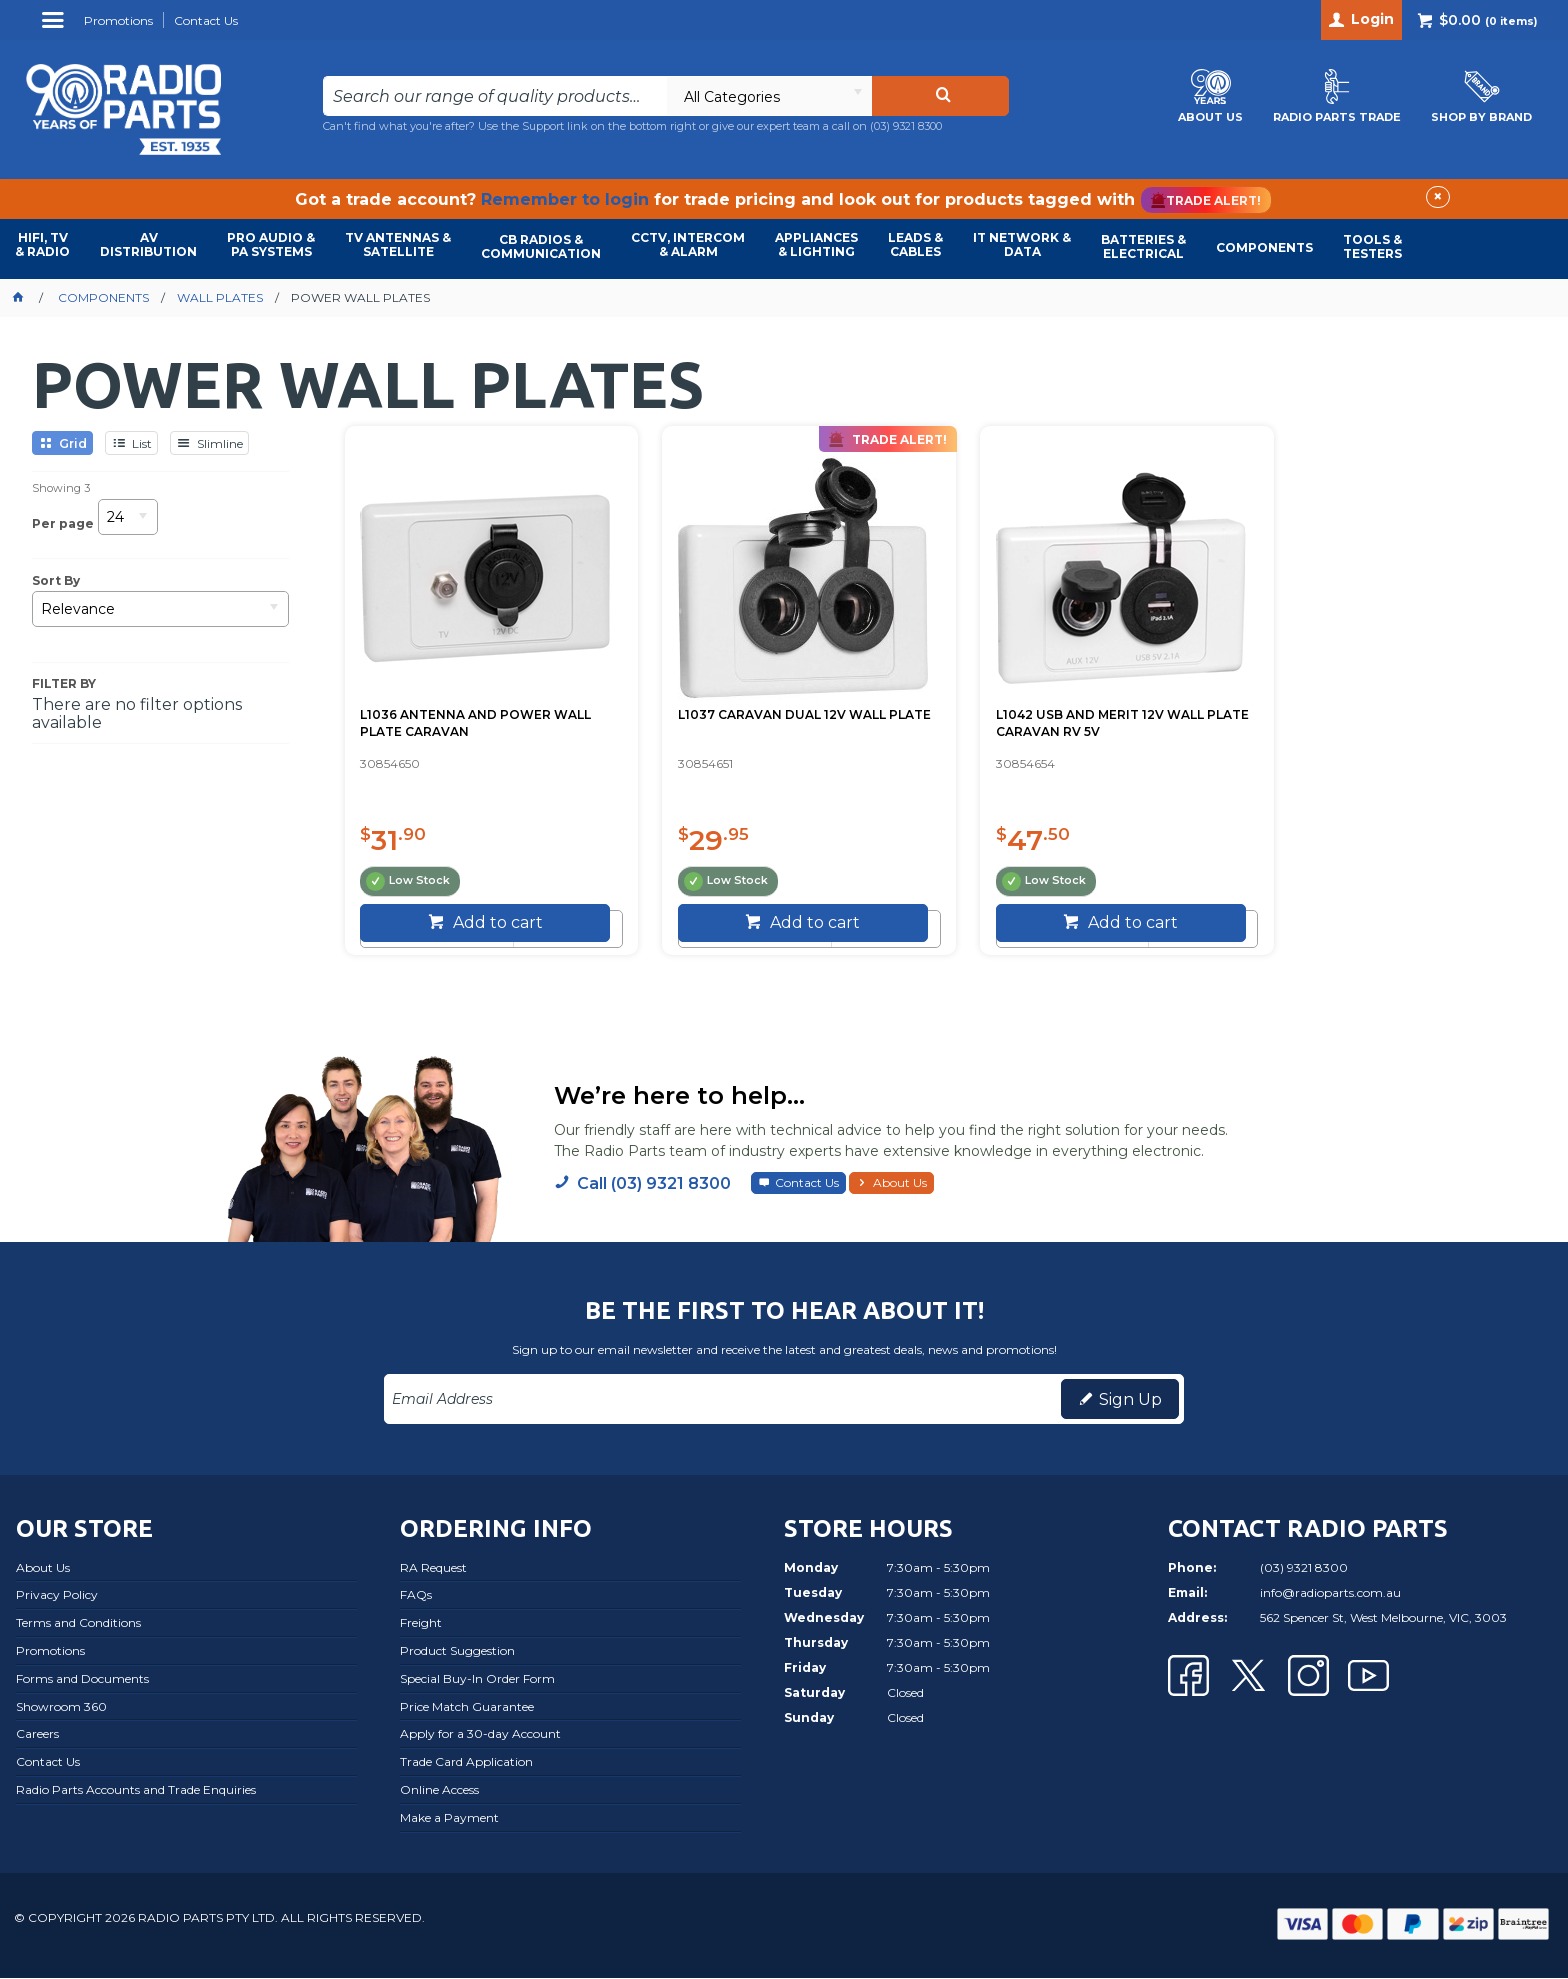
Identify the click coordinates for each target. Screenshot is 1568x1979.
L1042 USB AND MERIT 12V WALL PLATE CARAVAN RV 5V (1066, 718)
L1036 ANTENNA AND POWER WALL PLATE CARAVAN (476, 718)
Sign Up (1130, 1400)
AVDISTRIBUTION (148, 244)
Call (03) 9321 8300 (654, 1184)
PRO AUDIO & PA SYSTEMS (271, 244)
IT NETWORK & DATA (1022, 244)
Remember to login (565, 199)
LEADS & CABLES (915, 244)
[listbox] (769, 96)
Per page (63, 523)
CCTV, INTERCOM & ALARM (688, 244)
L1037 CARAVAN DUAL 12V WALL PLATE (766, 718)
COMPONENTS (1264, 247)
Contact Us (807, 1183)
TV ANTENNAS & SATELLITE (398, 244)
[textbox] (495, 96)
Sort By (56, 581)
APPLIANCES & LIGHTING (816, 244)
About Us (900, 1183)
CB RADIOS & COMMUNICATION (541, 246)
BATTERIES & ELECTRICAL (1143, 246)
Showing (61, 488)
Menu (55, 27)
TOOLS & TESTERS (1372, 246)
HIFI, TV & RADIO (42, 244)
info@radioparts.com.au (1330, 1593)
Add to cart (489, 923)
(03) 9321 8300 (906, 126)
